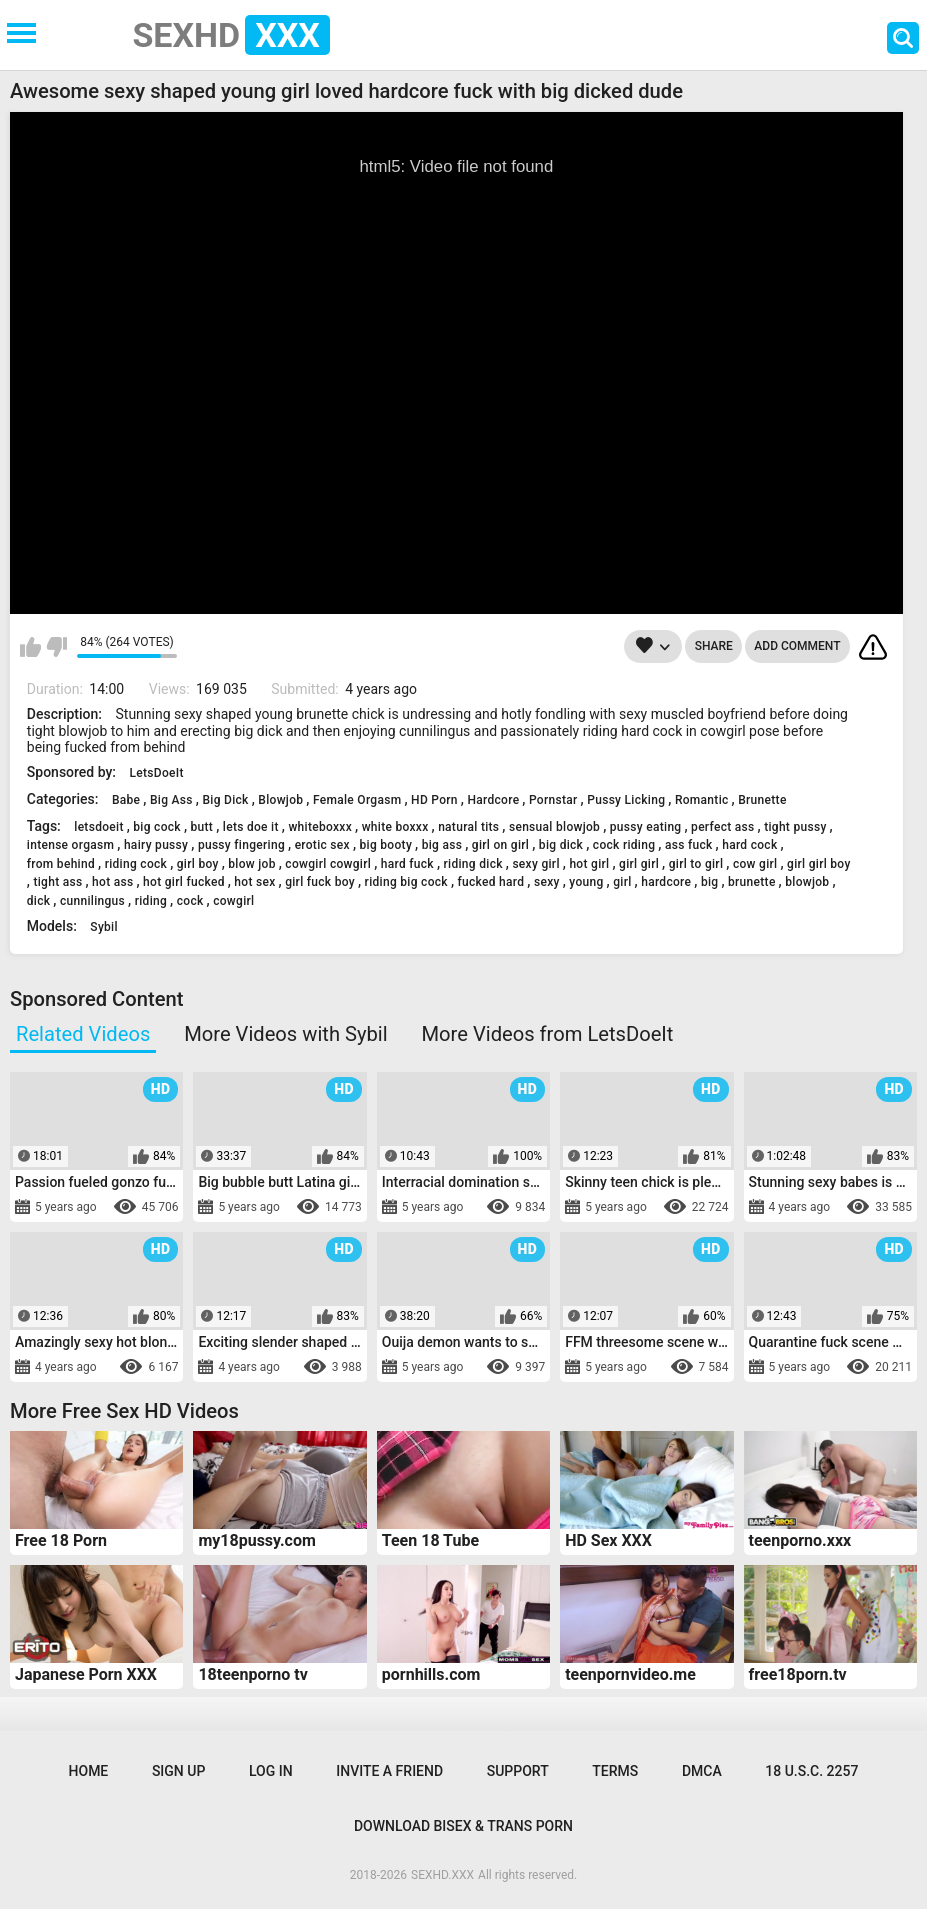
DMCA (702, 1771)
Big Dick (225, 800)
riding (151, 901)
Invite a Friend (389, 1771)
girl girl (639, 864)
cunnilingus (92, 901)
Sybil (104, 927)
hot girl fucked (184, 882)
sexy (547, 882)
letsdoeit (98, 827)
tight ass (57, 882)
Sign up (178, 1771)
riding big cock (406, 882)
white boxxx (395, 827)
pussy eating (646, 827)
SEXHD (231, 35)
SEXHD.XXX (442, 1875)
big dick (561, 845)
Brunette (762, 800)
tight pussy (795, 827)
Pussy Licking (626, 800)
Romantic (702, 800)
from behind (61, 864)
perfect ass (722, 827)
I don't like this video (56, 647)
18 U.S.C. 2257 (811, 1771)
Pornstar (553, 800)
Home (89, 1771)
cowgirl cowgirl (328, 864)
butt (202, 827)
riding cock (136, 864)
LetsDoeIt (157, 773)
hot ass (112, 882)
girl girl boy (819, 864)
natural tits (468, 827)
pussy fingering (241, 845)
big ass (442, 845)
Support (518, 1771)
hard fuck (407, 864)
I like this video (30, 647)
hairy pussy (156, 845)
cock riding (624, 845)
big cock (157, 827)
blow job (251, 864)
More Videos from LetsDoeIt (547, 1034)
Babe (126, 800)
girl (622, 882)
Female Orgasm (357, 800)
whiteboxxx (320, 827)
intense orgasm (70, 845)
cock (190, 901)
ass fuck (689, 845)
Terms (615, 1771)
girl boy (198, 864)
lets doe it (251, 827)
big (710, 882)
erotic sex (322, 845)
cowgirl (233, 901)
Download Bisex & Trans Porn (463, 1826)
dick (39, 901)
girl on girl (500, 845)
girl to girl (696, 864)
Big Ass (171, 800)
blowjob (807, 882)
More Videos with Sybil (285, 1034)
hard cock (749, 845)
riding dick (473, 864)
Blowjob (280, 800)
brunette (752, 882)
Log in (271, 1771)
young (586, 882)
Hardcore (493, 800)
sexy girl (535, 864)
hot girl (589, 864)
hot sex (254, 882)
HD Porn (434, 800)
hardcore (666, 882)
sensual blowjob (554, 827)
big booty (386, 845)
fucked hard (491, 882)
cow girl (755, 864)
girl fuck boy (320, 882)
